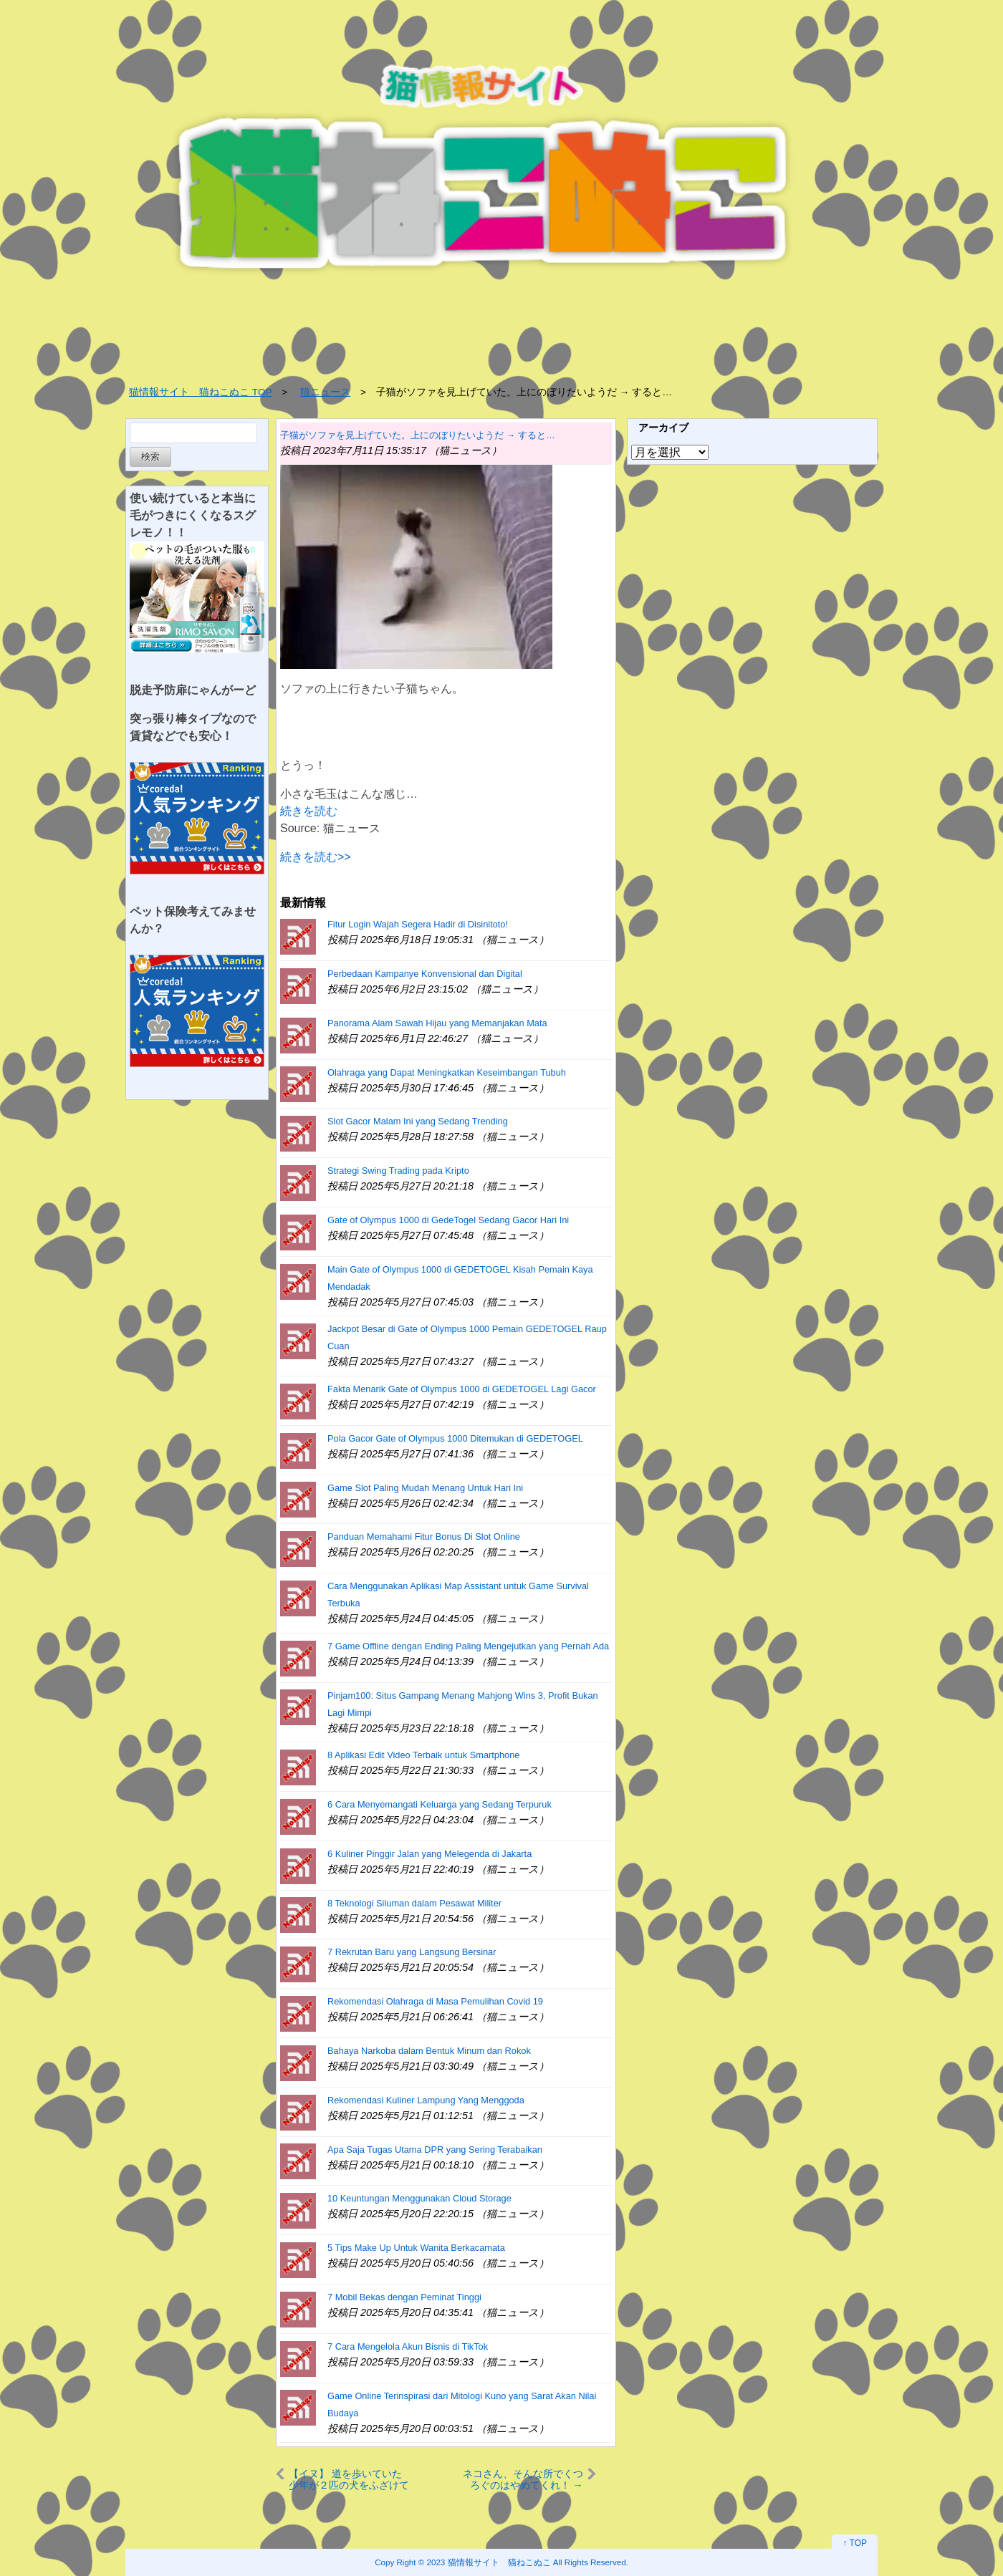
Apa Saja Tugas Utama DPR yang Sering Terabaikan (434, 2149)
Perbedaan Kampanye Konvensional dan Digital (424, 973)
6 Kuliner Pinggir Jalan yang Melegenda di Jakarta (429, 1853)
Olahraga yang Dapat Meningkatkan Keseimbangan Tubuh (446, 1072)
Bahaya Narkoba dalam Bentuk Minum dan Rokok (429, 2050)
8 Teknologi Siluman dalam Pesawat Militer (414, 1903)
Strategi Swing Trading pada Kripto (398, 1170)
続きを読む (308, 811)
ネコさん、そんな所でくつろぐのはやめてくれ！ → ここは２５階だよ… (523, 2479)
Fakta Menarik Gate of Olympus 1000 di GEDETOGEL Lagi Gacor (461, 1389)
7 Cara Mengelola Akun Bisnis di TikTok (407, 2346)
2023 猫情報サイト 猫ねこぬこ (489, 2562)
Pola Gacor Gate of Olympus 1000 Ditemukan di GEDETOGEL (455, 1438)
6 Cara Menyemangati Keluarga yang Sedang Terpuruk (439, 1804)
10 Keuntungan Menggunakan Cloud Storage (419, 2198)
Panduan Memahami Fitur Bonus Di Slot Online (423, 1536)
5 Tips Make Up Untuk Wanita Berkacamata (416, 2247)
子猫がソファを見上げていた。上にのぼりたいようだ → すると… (417, 435)
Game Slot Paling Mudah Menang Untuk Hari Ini (425, 1487)
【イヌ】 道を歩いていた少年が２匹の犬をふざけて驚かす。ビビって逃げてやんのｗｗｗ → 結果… (349, 2479)
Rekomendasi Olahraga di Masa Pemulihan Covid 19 (435, 2001)
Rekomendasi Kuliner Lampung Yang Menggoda (425, 2100)
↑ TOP (855, 2543)
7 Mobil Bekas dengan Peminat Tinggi (404, 2297)
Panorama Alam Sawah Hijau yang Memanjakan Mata (437, 1023)
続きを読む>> (315, 857)
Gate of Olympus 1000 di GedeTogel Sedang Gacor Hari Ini (448, 1220)
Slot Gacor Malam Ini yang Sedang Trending (417, 1121)
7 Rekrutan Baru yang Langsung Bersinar (411, 1952)
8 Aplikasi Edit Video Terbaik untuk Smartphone (423, 1755)
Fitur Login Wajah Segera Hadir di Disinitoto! (417, 924)
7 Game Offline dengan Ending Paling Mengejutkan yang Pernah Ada (468, 1646)
